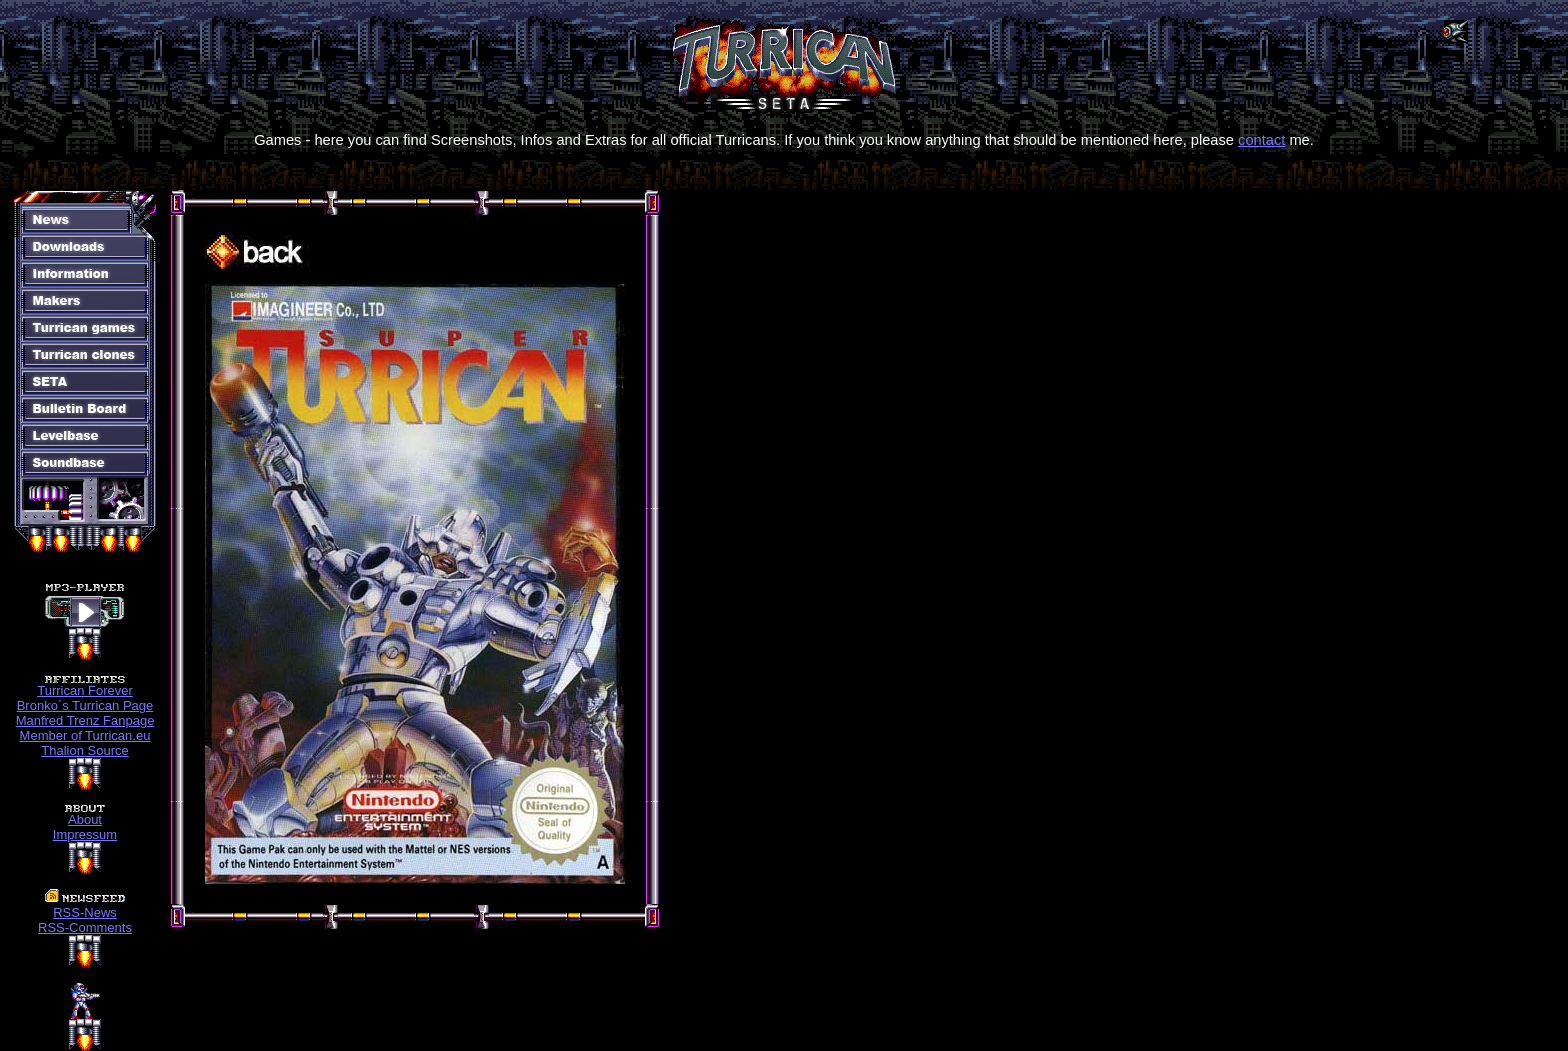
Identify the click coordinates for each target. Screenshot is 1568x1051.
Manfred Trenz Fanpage (85, 720)
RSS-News (85, 912)
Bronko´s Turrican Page (85, 705)
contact (1261, 140)
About (85, 819)
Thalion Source (84, 750)
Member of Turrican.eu (85, 735)
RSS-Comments (85, 927)
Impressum (85, 834)
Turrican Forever (85, 690)
